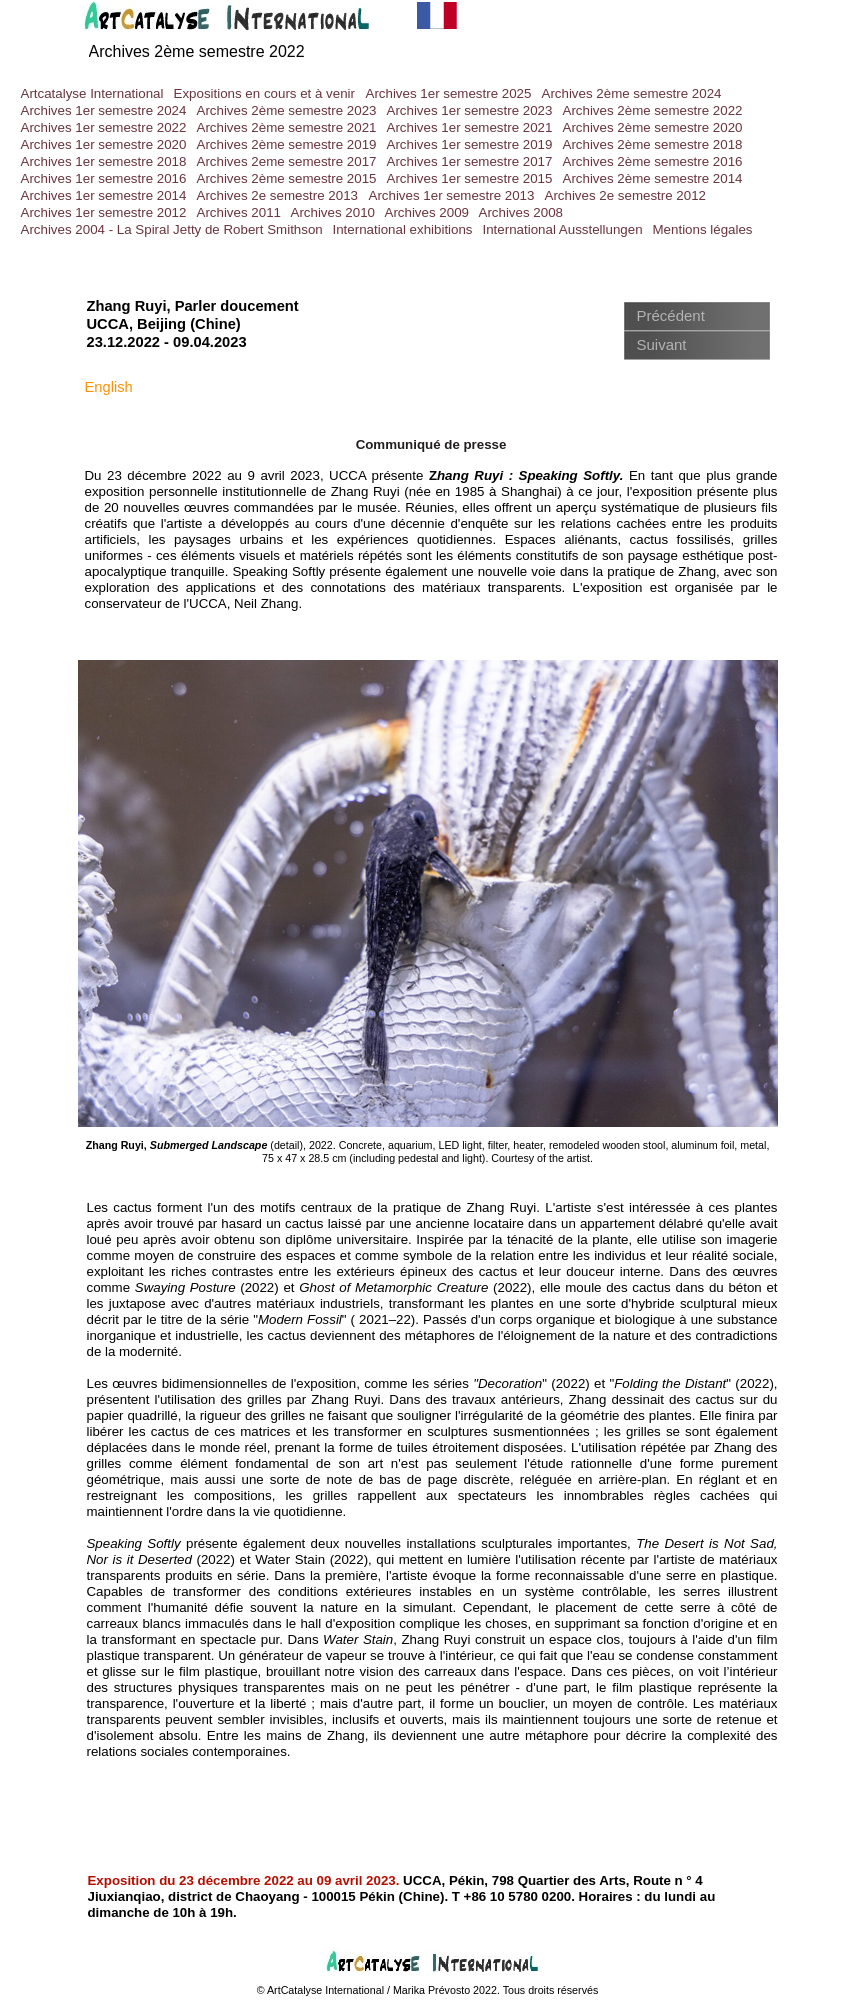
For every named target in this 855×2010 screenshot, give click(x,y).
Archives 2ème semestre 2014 (653, 178)
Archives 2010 (333, 212)
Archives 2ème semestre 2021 (287, 127)
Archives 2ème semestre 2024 (632, 93)
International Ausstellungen (563, 229)
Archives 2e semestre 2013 (278, 195)
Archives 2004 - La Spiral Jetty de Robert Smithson (172, 229)
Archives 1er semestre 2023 (470, 110)
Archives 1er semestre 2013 (452, 195)
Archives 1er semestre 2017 (470, 161)
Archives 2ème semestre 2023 (287, 110)
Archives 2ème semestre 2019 (287, 144)
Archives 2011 (239, 212)
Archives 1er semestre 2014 (104, 195)
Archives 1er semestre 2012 (104, 212)
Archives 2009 (427, 212)
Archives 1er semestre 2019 (470, 144)
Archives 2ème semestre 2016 (653, 161)
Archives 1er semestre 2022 (104, 127)
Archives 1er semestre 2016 (104, 178)
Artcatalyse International (92, 93)
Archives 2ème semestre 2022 (197, 51)
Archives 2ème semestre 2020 (653, 127)
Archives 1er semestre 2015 (470, 178)
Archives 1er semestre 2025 (449, 93)
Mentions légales (703, 229)
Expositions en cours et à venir (265, 93)
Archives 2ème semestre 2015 (287, 178)
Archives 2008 (521, 212)
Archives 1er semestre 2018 (104, 161)
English (109, 387)
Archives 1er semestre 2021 (470, 127)
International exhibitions (403, 229)
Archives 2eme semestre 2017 (287, 161)
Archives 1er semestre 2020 (104, 144)
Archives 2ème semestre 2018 (653, 144)
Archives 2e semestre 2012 (626, 195)
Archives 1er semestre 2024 (104, 110)
